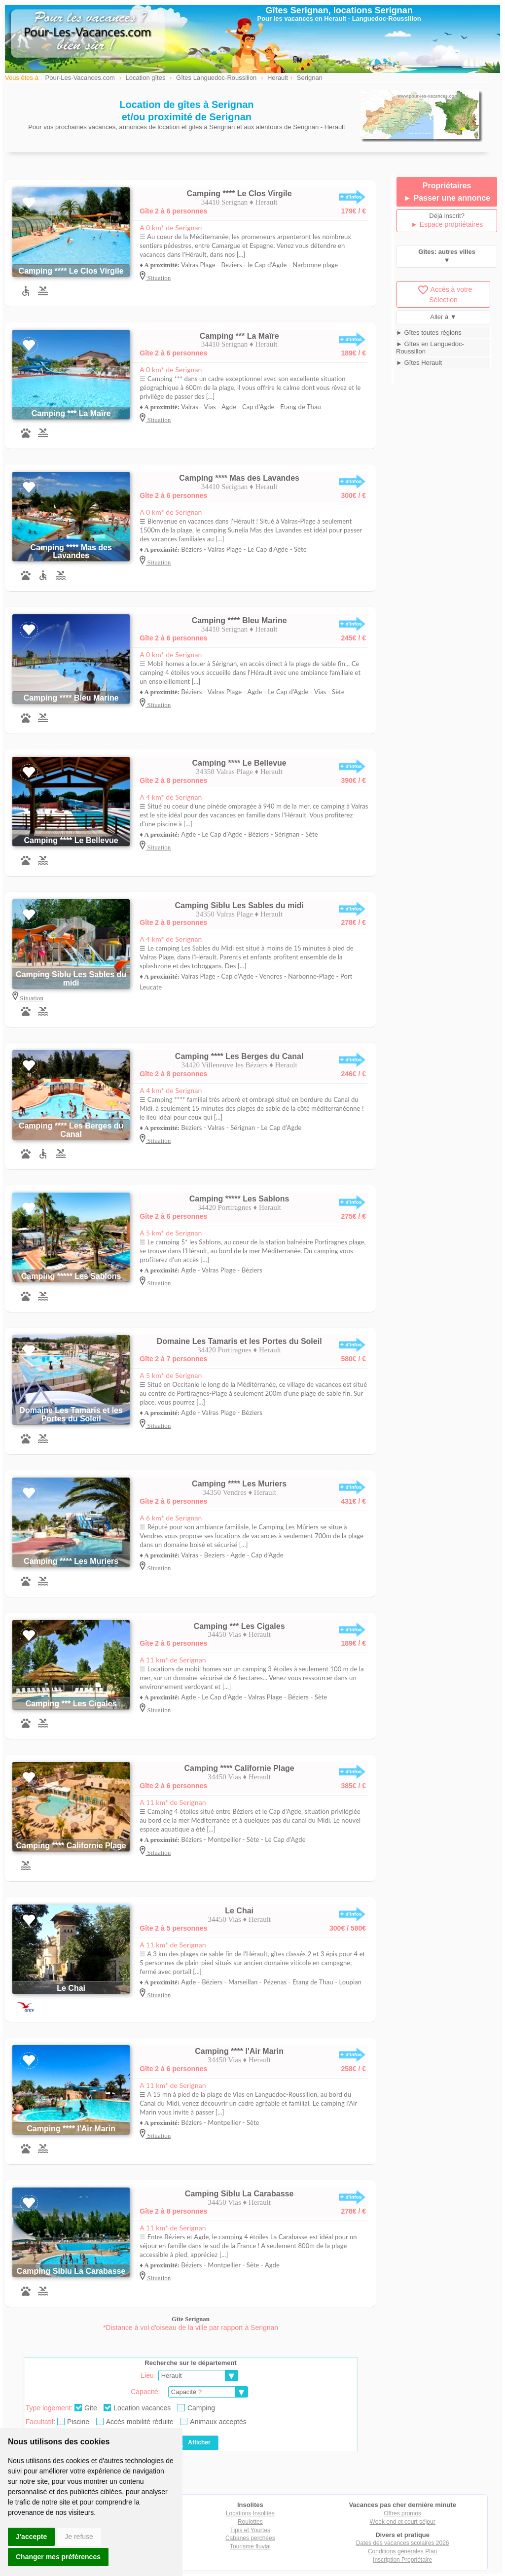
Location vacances (137, 2408)
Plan (431, 2551)
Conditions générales (396, 2551)
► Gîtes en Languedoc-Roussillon (430, 347)
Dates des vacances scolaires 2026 (402, 2543)
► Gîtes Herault (419, 362)
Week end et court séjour (402, 2521)
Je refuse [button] (79, 2537)
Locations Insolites (250, 2513)
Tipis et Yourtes (250, 2530)
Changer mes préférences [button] (58, 2557)
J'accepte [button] (31, 2537)
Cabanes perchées (250, 2538)
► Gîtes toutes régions (429, 332)
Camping (196, 2408)
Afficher (191, 2443)
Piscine (73, 2422)
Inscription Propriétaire (402, 2559)
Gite (85, 2408)
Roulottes (250, 2521)
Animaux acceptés (213, 2422)
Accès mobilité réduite (135, 2422)
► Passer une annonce (446, 198)
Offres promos (402, 2513)
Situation (158, 278)
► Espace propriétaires (447, 224)
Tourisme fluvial (250, 2546)
